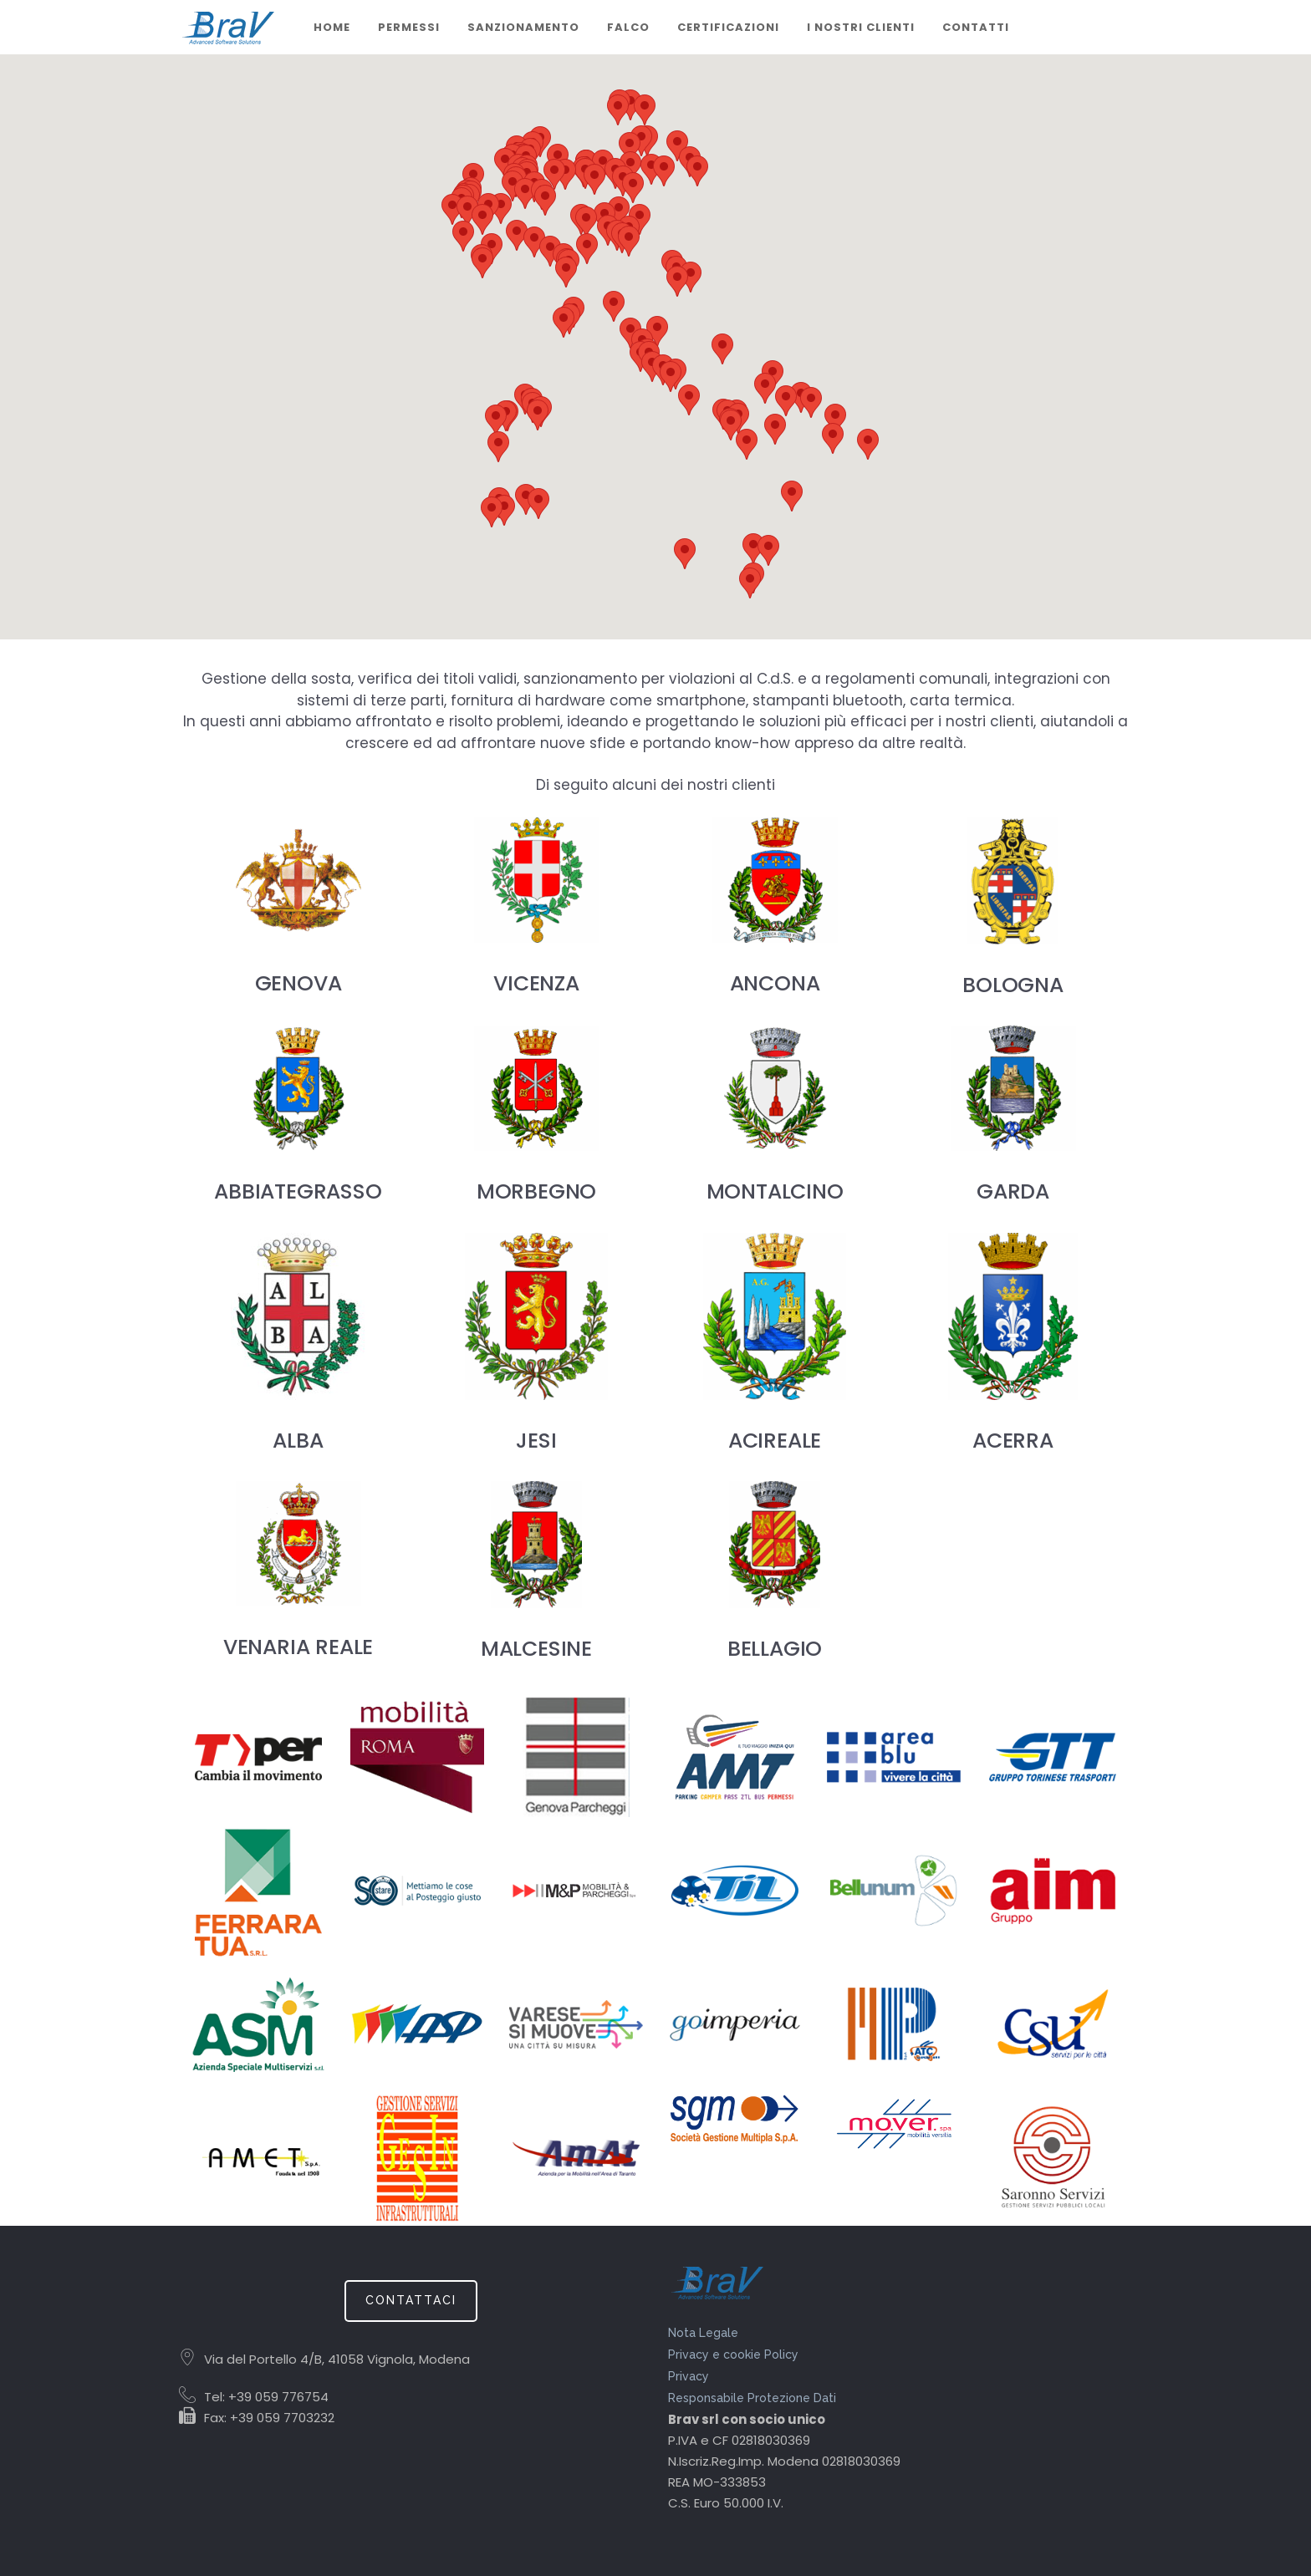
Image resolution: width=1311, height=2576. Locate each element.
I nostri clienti (861, 27)
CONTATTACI (411, 2300)
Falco (628, 27)
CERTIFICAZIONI (728, 27)
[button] (496, 420)
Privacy (688, 2376)
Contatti (975, 27)
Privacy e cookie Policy (733, 2354)
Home (332, 27)
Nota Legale (703, 2332)
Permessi (409, 27)
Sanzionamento (523, 27)
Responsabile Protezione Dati (752, 2398)
